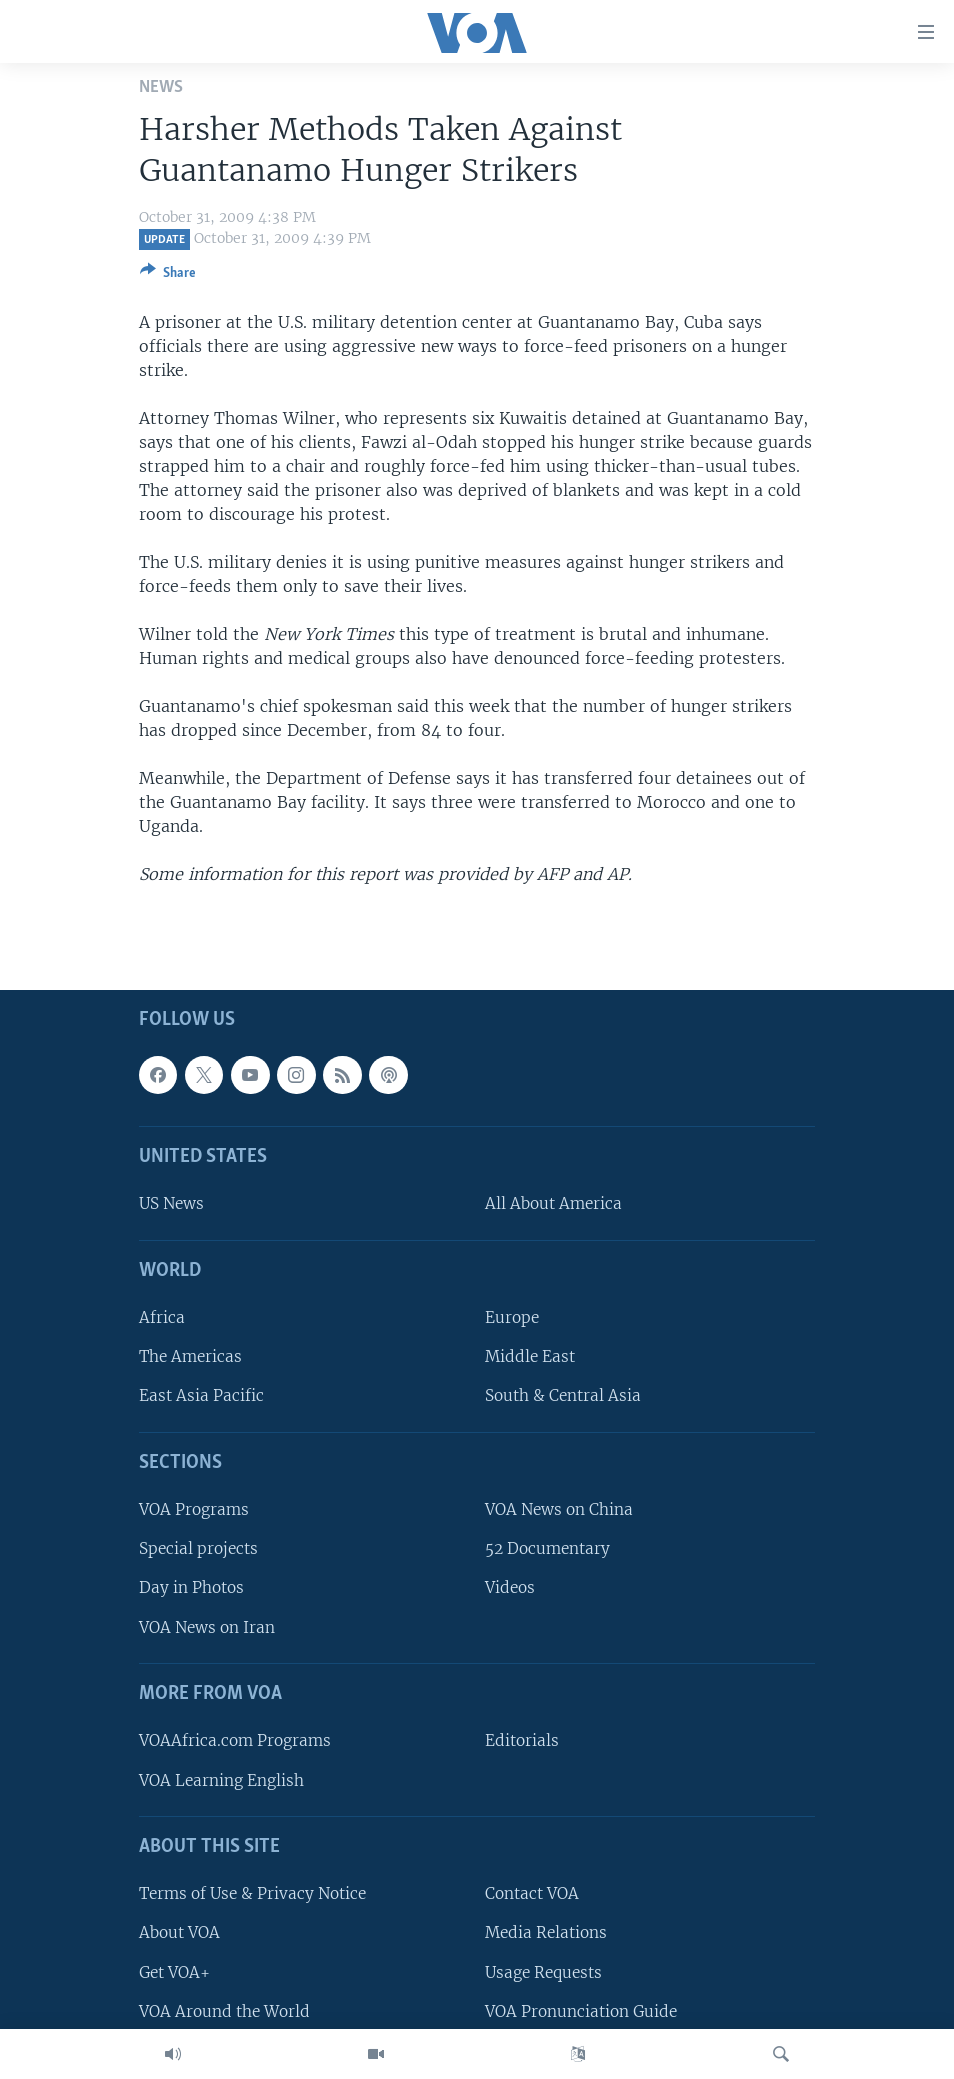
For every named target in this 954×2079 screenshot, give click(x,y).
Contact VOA (532, 1894)
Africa (162, 1318)
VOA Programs (194, 1510)
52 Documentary (547, 1549)
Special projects (198, 1549)
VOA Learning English (221, 1780)
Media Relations (546, 1933)
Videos (510, 1588)
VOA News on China (559, 1510)
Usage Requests (543, 1972)
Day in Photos (191, 1588)
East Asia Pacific (201, 1396)
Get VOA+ (174, 1972)
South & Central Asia (563, 1396)
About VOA (179, 1933)
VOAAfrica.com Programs (235, 1741)
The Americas (190, 1357)
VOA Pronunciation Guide (581, 2011)
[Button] (168, 276)
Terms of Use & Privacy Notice (252, 1894)
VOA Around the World (224, 2011)
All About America (553, 1204)
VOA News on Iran (207, 1627)
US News (171, 1204)
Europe (512, 1318)
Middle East (530, 1357)
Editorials (522, 1741)
